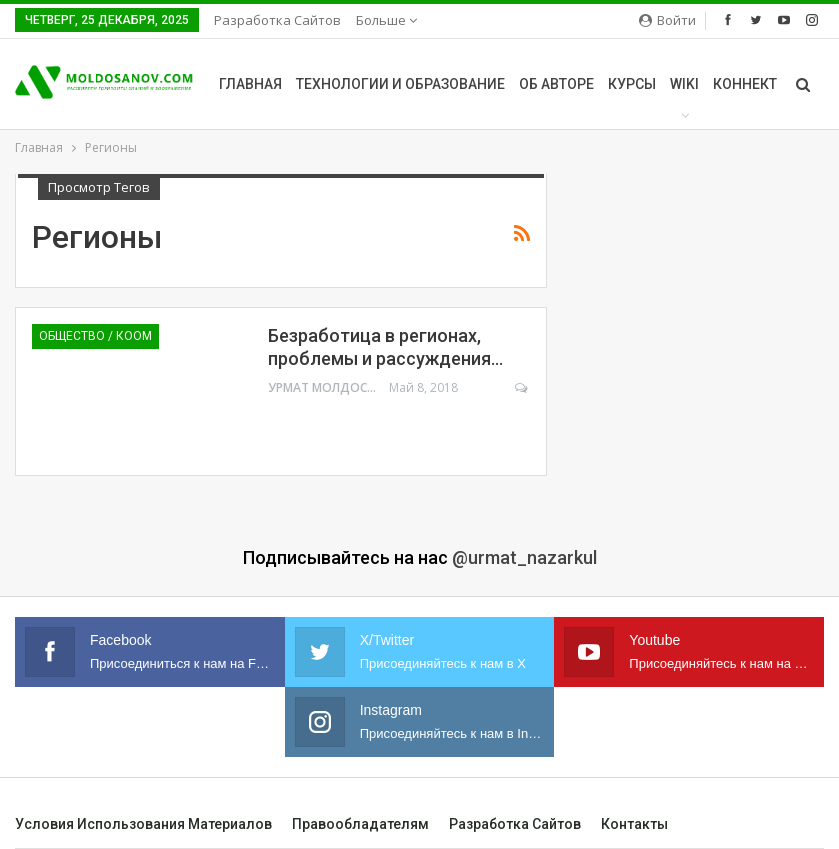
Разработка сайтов (277, 20)
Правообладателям (360, 824)
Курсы (632, 84)
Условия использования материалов (143, 824)
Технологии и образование (400, 84)
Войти (667, 20)
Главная (250, 84)
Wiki (684, 84)
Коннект (745, 84)
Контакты (634, 824)
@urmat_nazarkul (524, 557)
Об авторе (556, 84)
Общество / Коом (95, 336)
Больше (386, 20)
